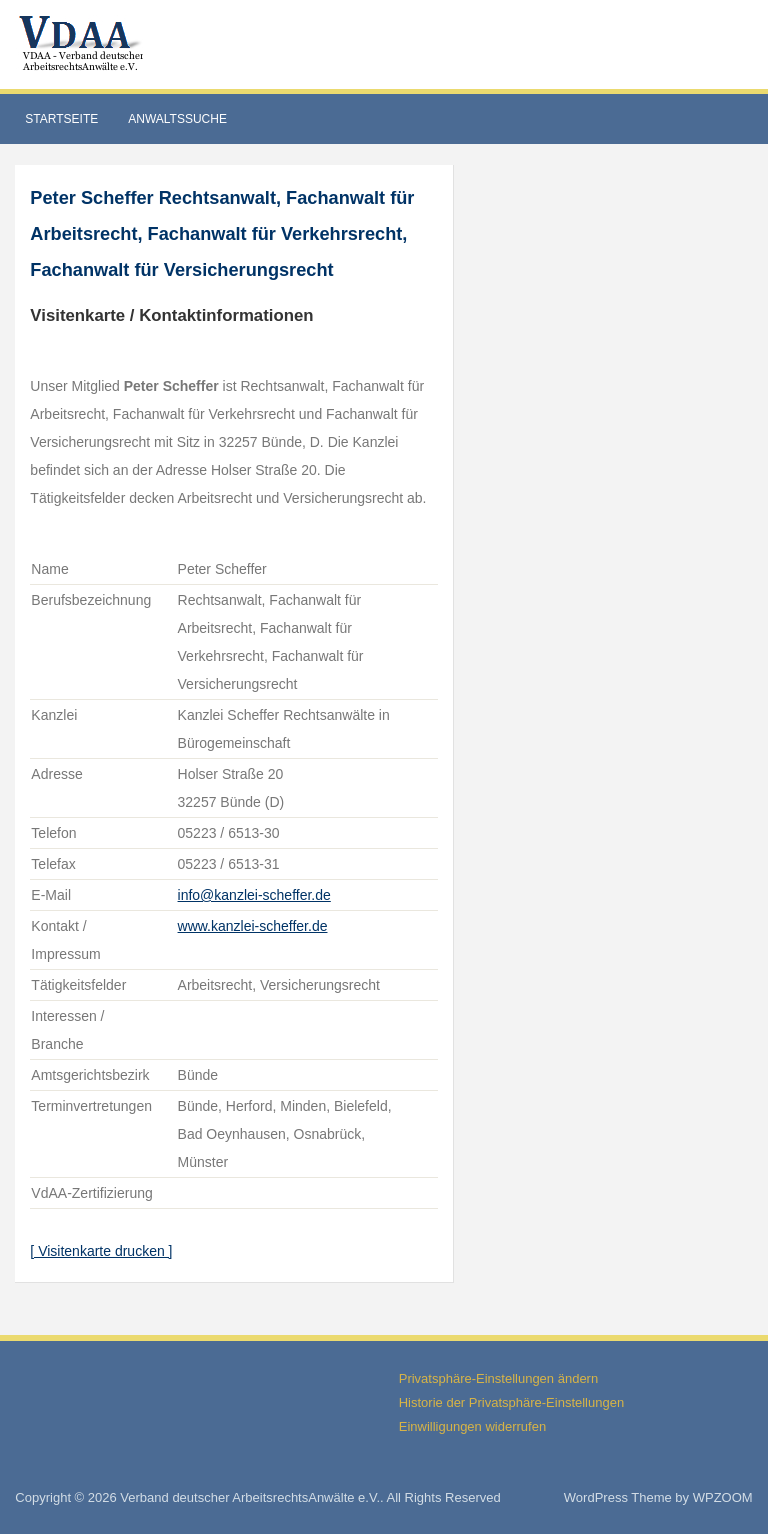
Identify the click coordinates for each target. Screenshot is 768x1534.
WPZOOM (723, 1497)
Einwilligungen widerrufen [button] (472, 1426)
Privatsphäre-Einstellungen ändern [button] (498, 1378)
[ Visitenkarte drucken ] (101, 1251)
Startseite (61, 119)
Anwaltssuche (177, 119)
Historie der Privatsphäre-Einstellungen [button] (511, 1402)
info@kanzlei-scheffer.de (254, 895)
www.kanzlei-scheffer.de (253, 926)
